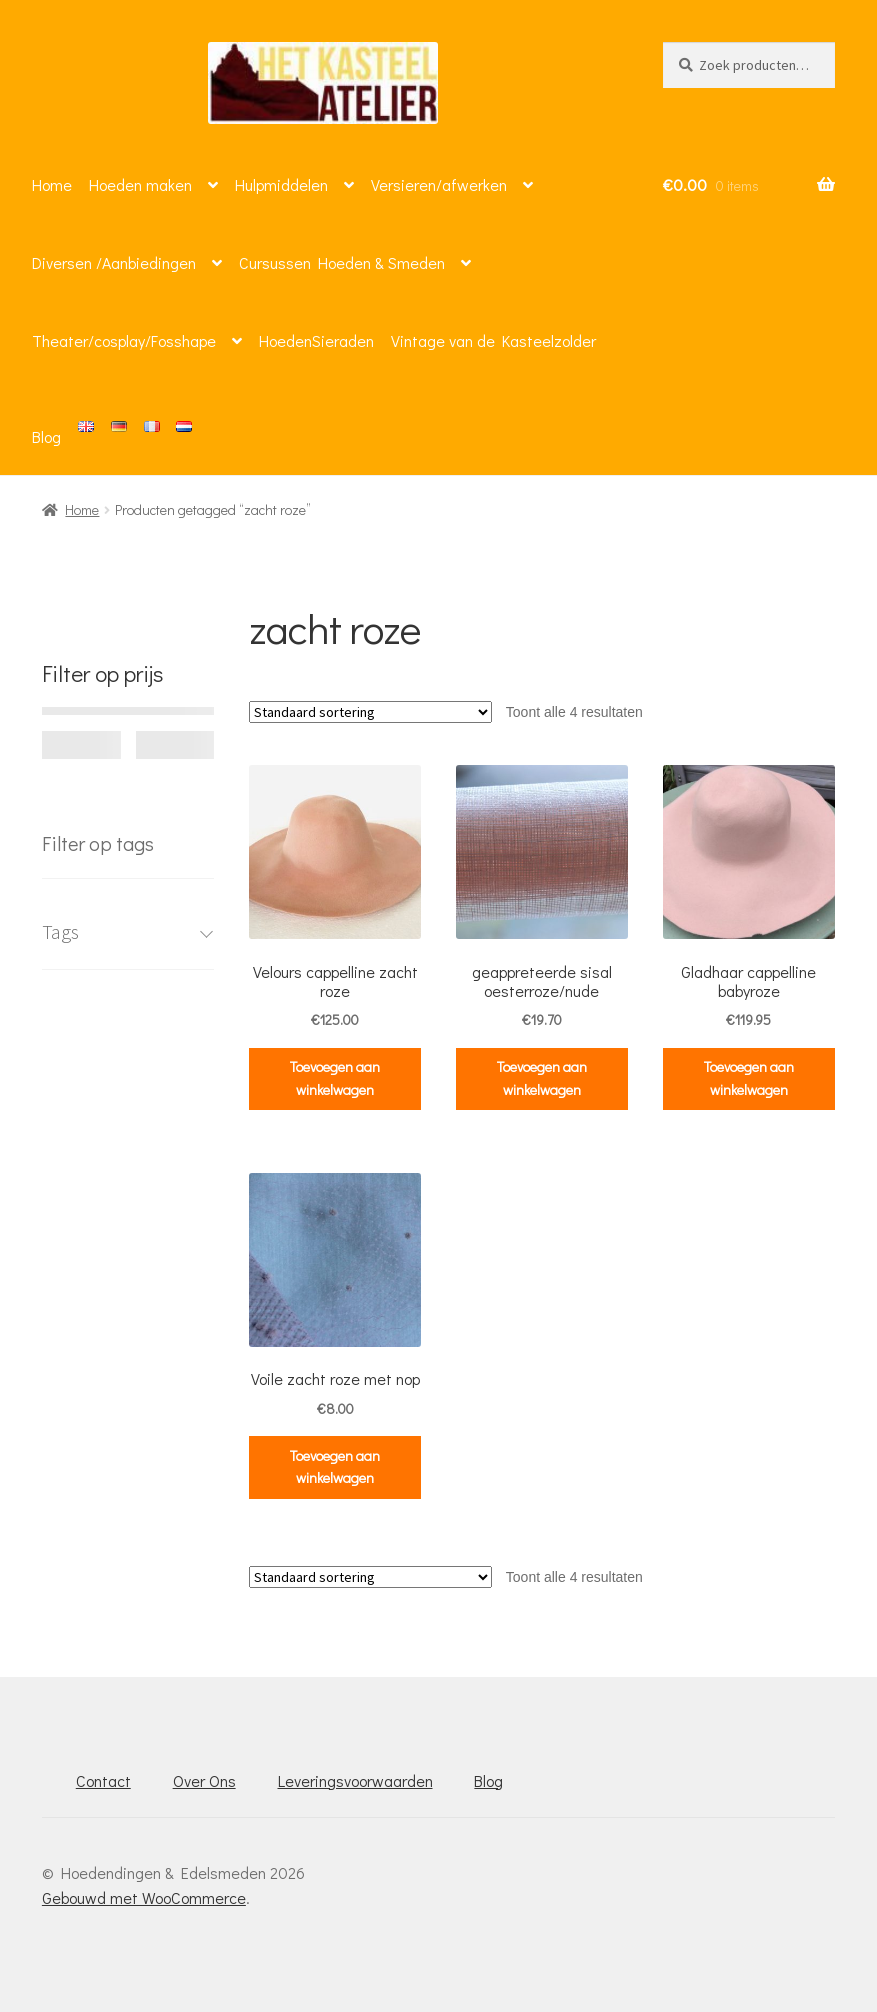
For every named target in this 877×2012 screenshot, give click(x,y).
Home (52, 184)
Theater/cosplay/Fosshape (124, 340)
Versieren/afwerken (439, 184)
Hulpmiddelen (281, 184)
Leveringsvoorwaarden (355, 1780)
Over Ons (204, 1780)
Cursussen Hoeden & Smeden (342, 262)
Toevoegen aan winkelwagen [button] (335, 1078)
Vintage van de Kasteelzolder (493, 340)
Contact (103, 1780)
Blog (46, 436)
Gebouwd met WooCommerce (144, 1897)
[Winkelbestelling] (370, 712)
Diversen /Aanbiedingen (114, 262)
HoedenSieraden (316, 340)
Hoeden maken (140, 184)
